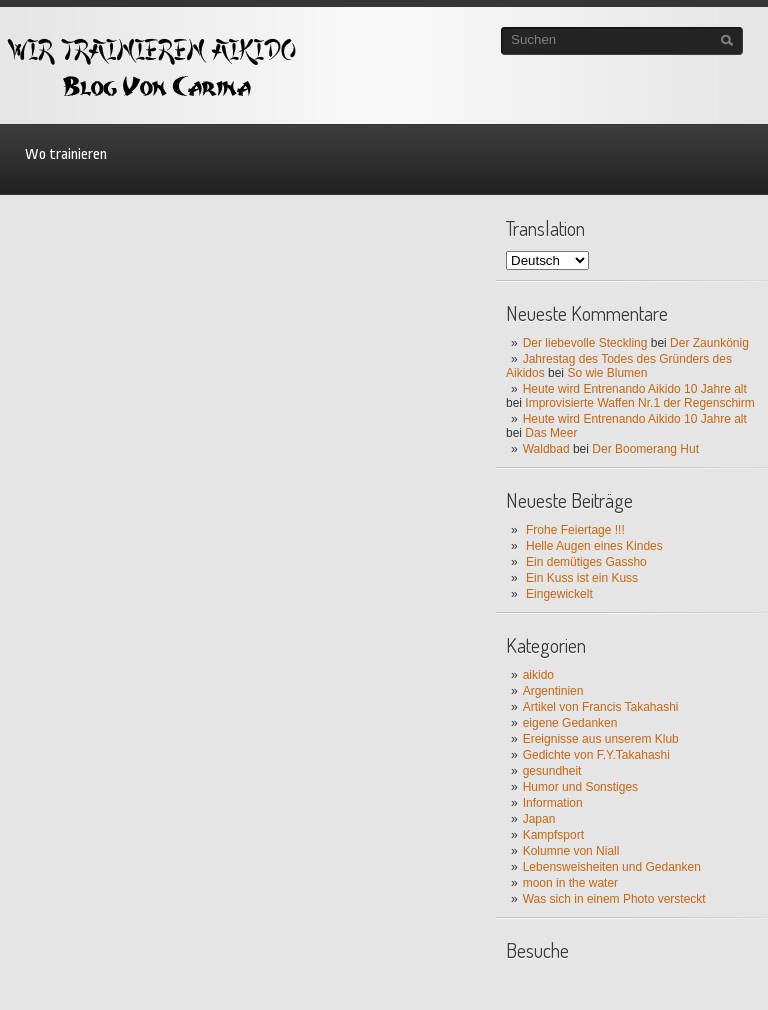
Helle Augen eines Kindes (594, 546)
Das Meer (551, 433)
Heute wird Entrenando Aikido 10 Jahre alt (635, 389)
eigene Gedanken (570, 723)
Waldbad (546, 449)
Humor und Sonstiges (580, 787)
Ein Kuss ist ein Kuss (582, 578)
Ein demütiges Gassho (586, 562)
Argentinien (553, 691)
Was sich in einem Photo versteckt (614, 899)
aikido (538, 675)
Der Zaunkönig (709, 343)
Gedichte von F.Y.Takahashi (596, 755)
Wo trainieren (66, 154)
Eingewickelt (559, 594)
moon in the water (570, 883)
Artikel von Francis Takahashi (601, 707)
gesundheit (552, 771)
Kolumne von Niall (571, 851)
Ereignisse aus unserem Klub (601, 739)
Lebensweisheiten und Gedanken (612, 867)
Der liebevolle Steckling (585, 343)
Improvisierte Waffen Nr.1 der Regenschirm (639, 403)
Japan (539, 819)
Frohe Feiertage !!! (575, 530)
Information (553, 803)
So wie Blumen (607, 373)
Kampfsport (553, 835)
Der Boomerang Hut (645, 449)
